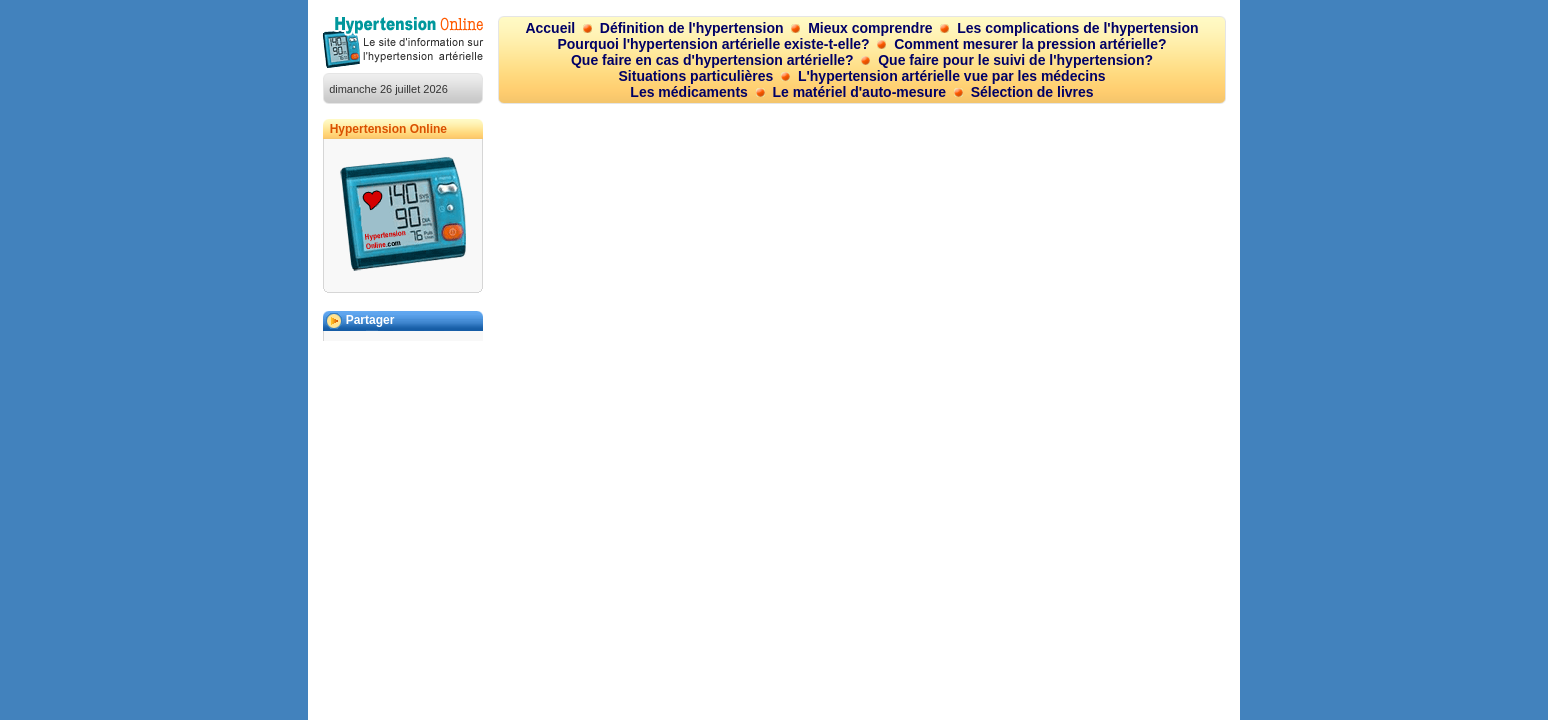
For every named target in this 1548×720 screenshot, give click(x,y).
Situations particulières (696, 76)
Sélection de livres (1032, 92)
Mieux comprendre (870, 28)
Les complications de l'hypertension (1077, 28)
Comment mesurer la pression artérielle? (1030, 44)
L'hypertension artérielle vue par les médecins (952, 76)
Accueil (550, 28)
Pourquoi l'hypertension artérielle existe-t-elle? (713, 44)
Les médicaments (689, 92)
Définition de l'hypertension (692, 28)
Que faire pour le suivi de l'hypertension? (1015, 60)
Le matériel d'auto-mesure (859, 92)
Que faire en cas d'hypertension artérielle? (712, 60)
